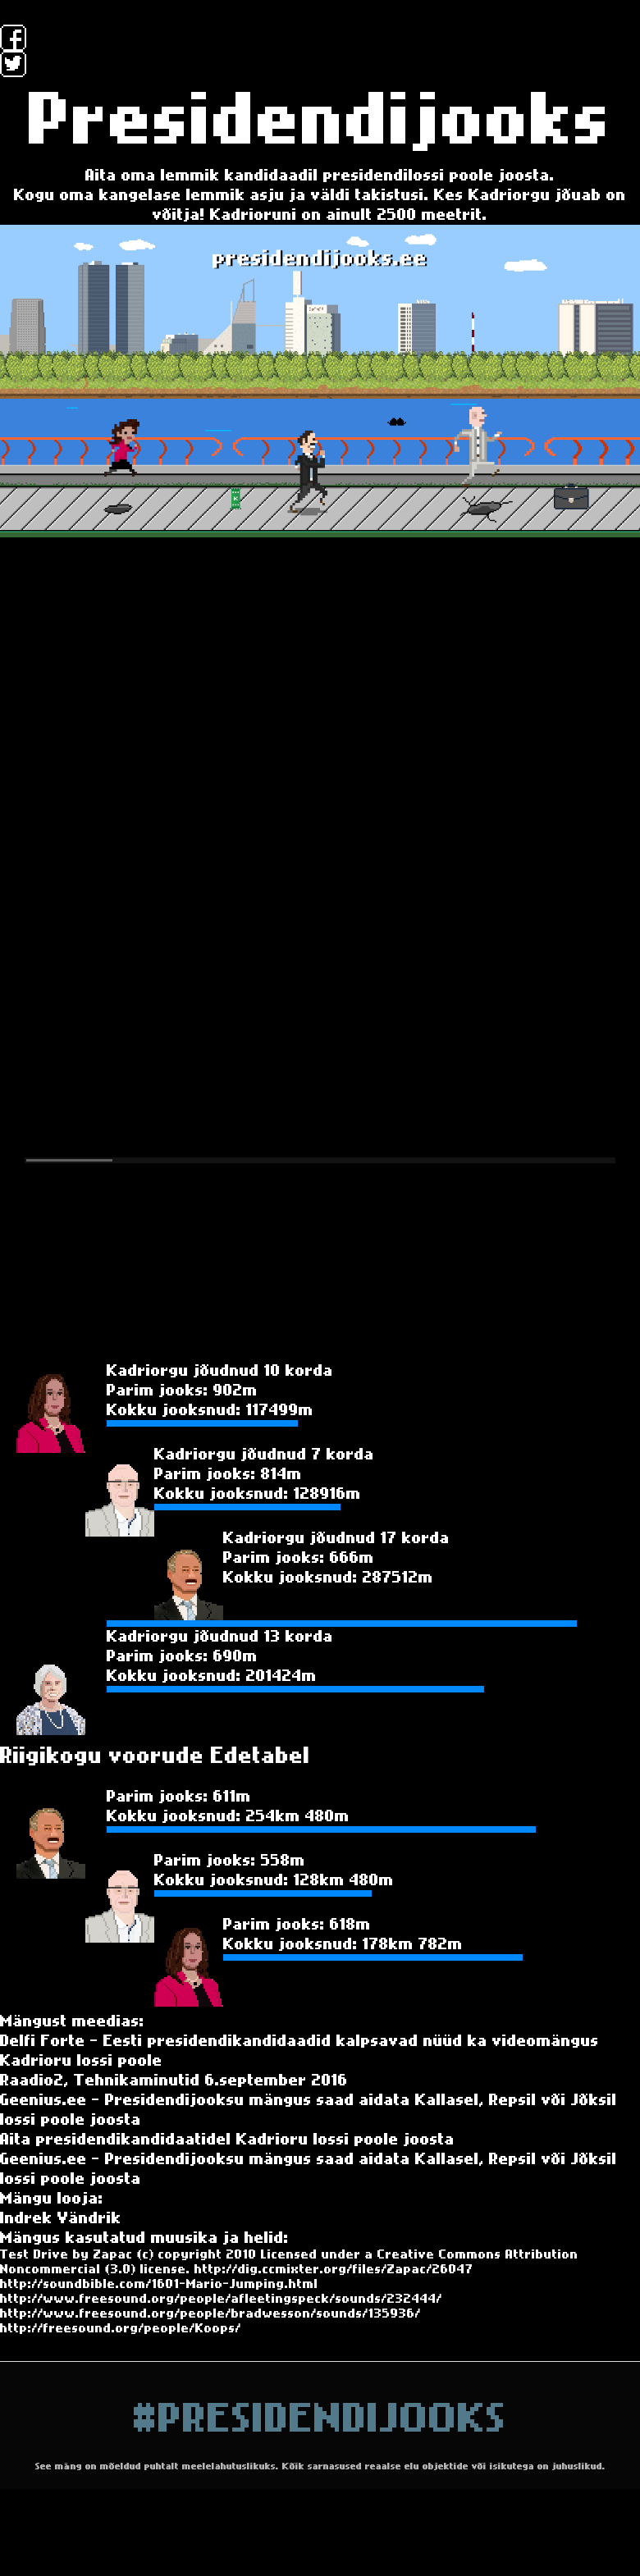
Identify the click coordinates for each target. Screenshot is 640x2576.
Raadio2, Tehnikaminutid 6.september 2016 (174, 2080)
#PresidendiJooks (320, 2419)
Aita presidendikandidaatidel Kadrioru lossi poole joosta (227, 2139)
